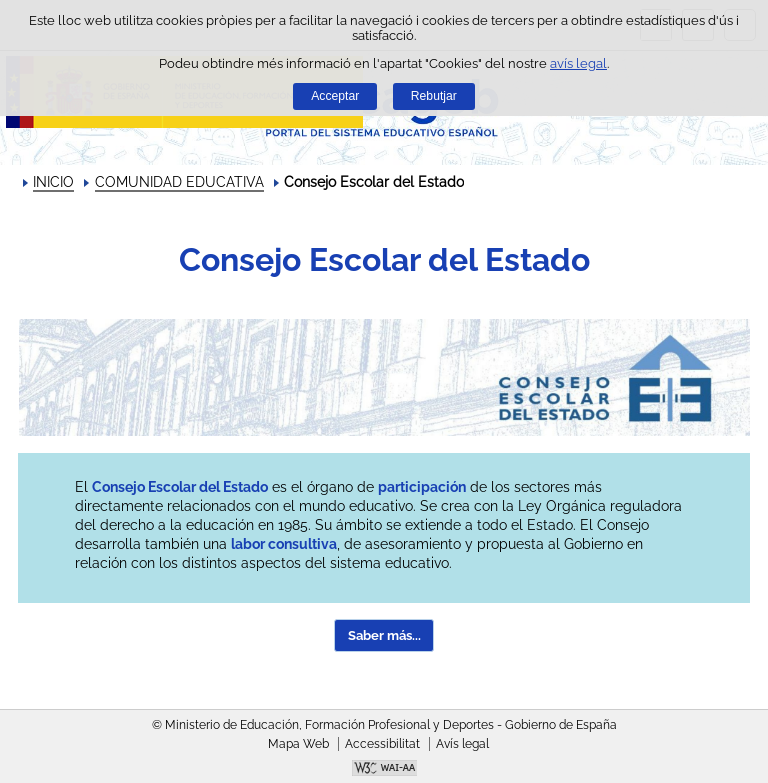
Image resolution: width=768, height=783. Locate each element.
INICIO (53, 182)
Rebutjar (434, 96)
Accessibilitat (382, 744)
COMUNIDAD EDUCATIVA (179, 182)
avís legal (578, 63)
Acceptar (335, 96)
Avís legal (462, 744)
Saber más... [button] (384, 635)
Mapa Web (298, 744)
